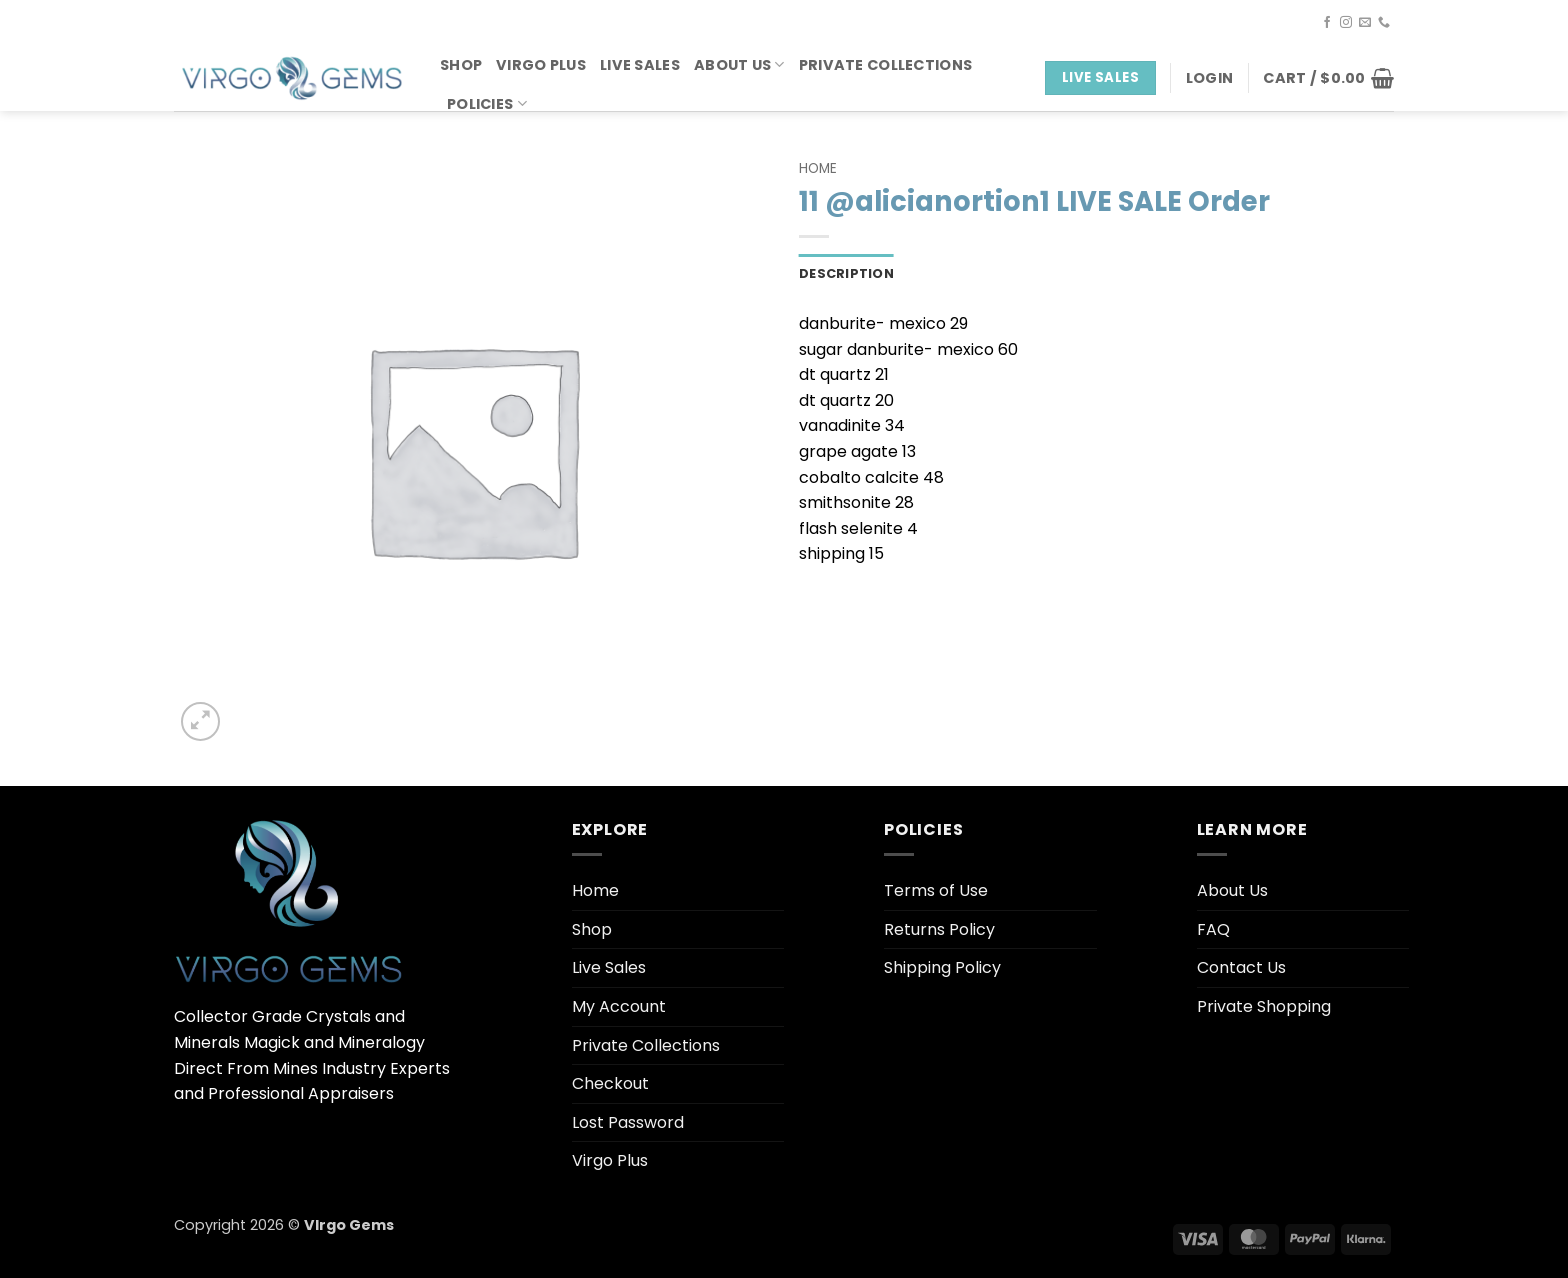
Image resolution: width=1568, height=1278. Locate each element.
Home (818, 168)
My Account (619, 1006)
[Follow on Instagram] (1346, 23)
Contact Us (1241, 967)
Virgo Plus (541, 65)
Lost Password (628, 1122)
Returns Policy (939, 929)
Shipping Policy (942, 967)
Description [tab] (846, 273)
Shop (461, 65)
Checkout (610, 1083)
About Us (739, 65)
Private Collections (885, 65)
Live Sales (640, 65)
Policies (487, 104)
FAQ (1213, 929)
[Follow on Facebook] (1327, 23)
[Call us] (1384, 23)
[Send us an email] (1365, 23)
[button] (1209, 78)
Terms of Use (936, 890)
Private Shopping (1264, 1006)
